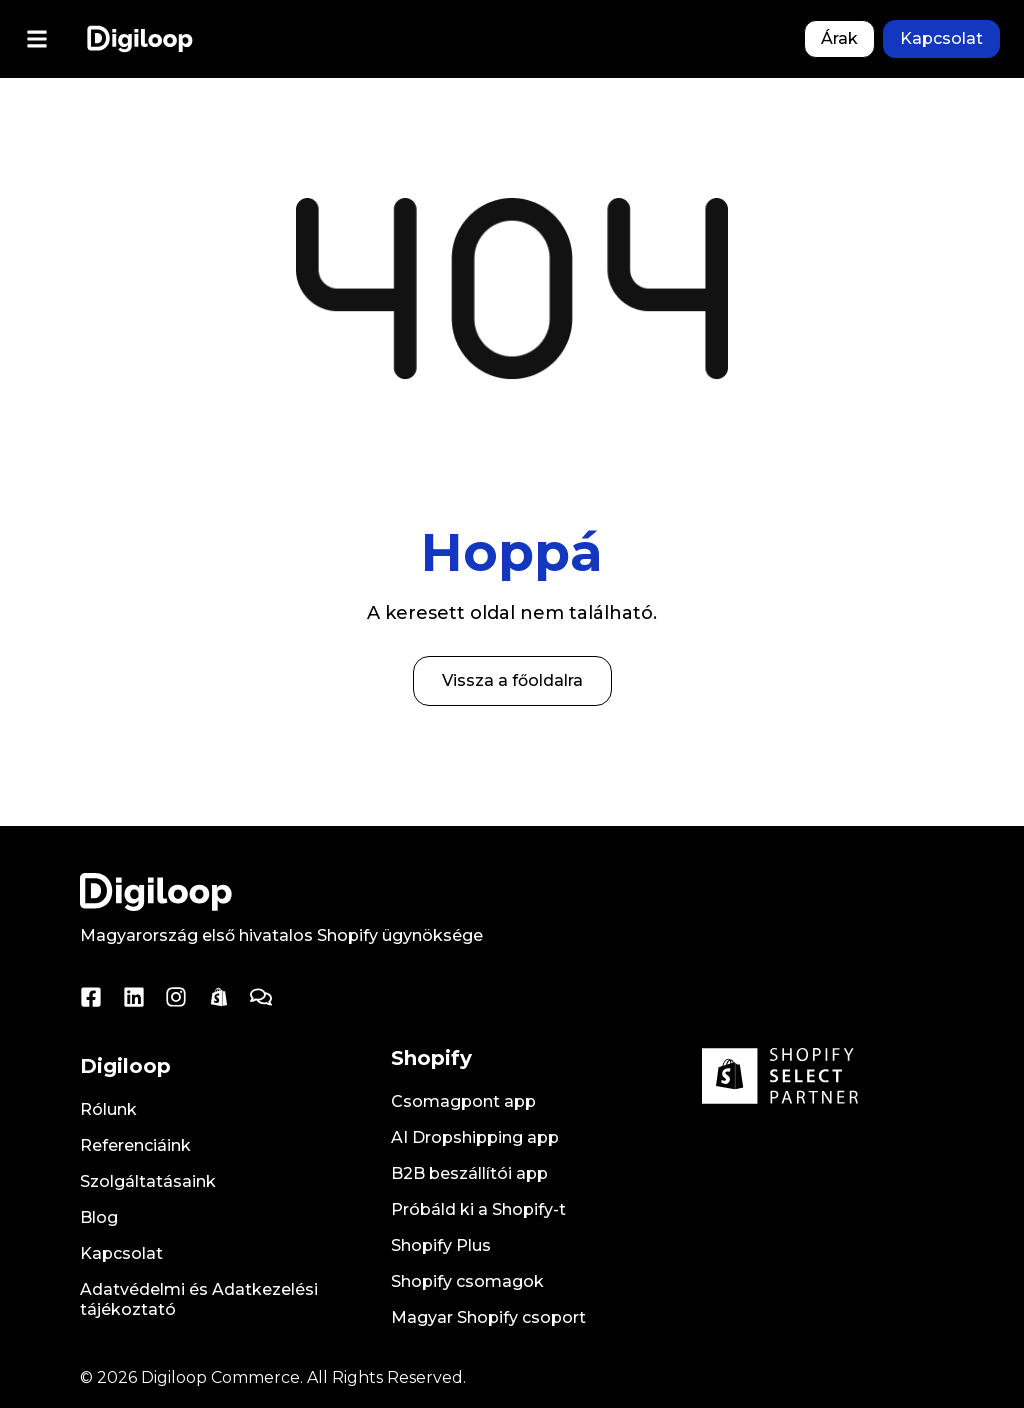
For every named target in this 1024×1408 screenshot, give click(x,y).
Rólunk (108, 1109)
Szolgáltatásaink (148, 1181)
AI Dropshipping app (475, 1137)
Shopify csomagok (467, 1281)
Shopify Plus (441, 1245)
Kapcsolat (121, 1253)
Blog (99, 1217)
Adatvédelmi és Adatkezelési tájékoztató (199, 1299)
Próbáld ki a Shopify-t (478, 1209)
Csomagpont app (463, 1101)
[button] (36, 39)
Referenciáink (135, 1145)
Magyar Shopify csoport (488, 1317)
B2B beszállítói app (469, 1173)
